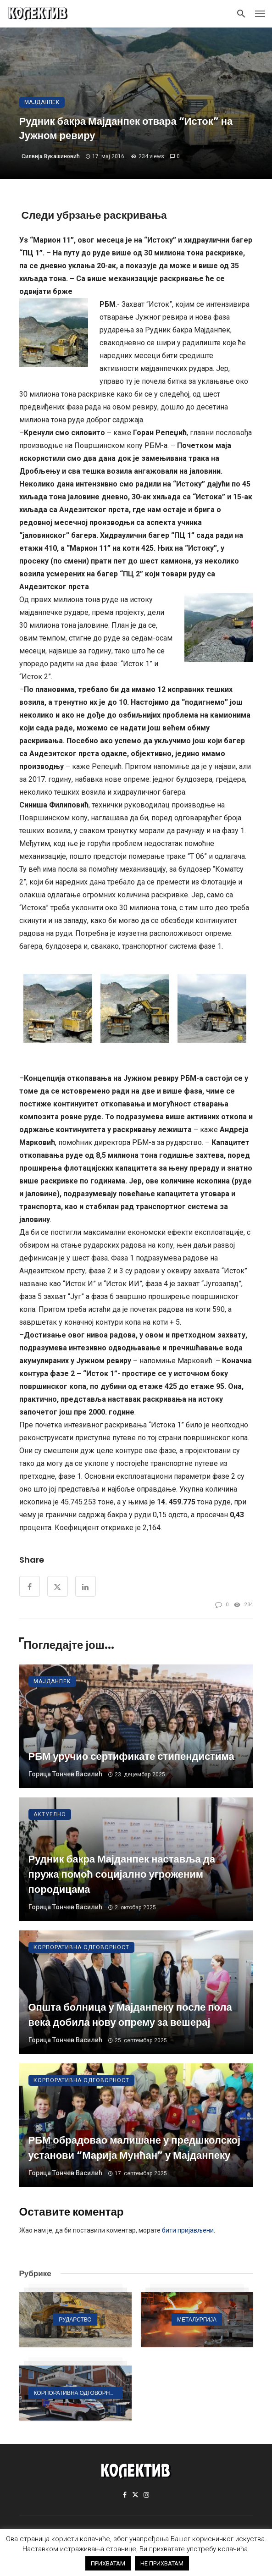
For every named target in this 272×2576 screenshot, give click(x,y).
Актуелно (49, 1814)
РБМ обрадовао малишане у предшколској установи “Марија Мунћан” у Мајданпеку (134, 2147)
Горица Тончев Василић (65, 1774)
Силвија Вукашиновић (51, 156)
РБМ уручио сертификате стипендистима (131, 1756)
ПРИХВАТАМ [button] (108, 2563)
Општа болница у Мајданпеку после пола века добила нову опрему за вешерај (130, 2014)
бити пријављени (188, 2230)
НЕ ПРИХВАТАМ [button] (161, 2563)
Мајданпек (42, 102)
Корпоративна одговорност (81, 1947)
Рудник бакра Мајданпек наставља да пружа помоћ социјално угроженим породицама (121, 1874)
